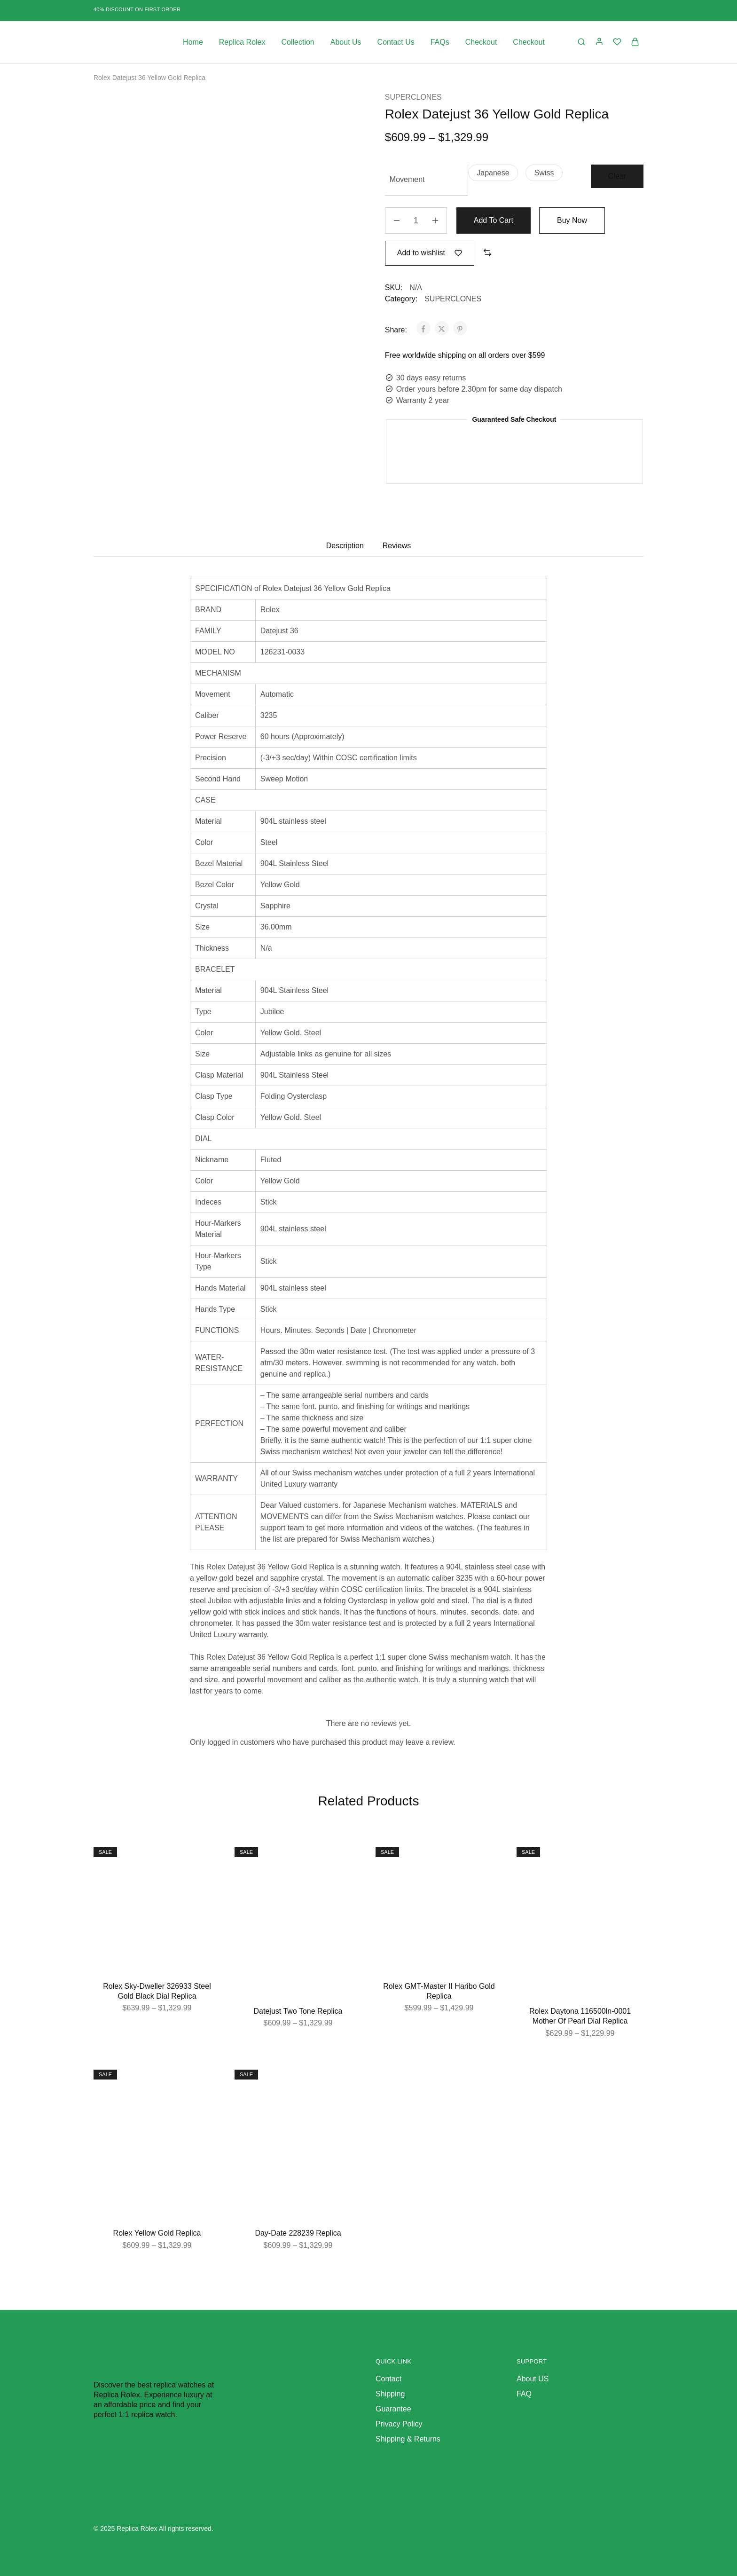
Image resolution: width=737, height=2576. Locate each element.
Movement (407, 179)
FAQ (524, 2394)
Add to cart (493, 220)
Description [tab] (345, 546)
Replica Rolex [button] (242, 42)
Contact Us (396, 42)
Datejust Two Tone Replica (298, 2011)
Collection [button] (298, 42)
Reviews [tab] (397, 546)
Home (193, 42)
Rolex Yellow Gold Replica (157, 2233)
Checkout (481, 42)
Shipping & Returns (408, 2439)
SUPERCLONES (413, 97)
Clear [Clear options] (617, 176)
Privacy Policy (399, 2424)
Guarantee (393, 2409)
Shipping (390, 2394)
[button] (493, 173)
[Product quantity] (416, 220)
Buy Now (572, 220)
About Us (345, 42)
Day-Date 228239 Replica (298, 2233)
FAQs (440, 42)
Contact (388, 2379)
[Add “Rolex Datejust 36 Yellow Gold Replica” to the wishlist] (429, 253)
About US (533, 2379)
